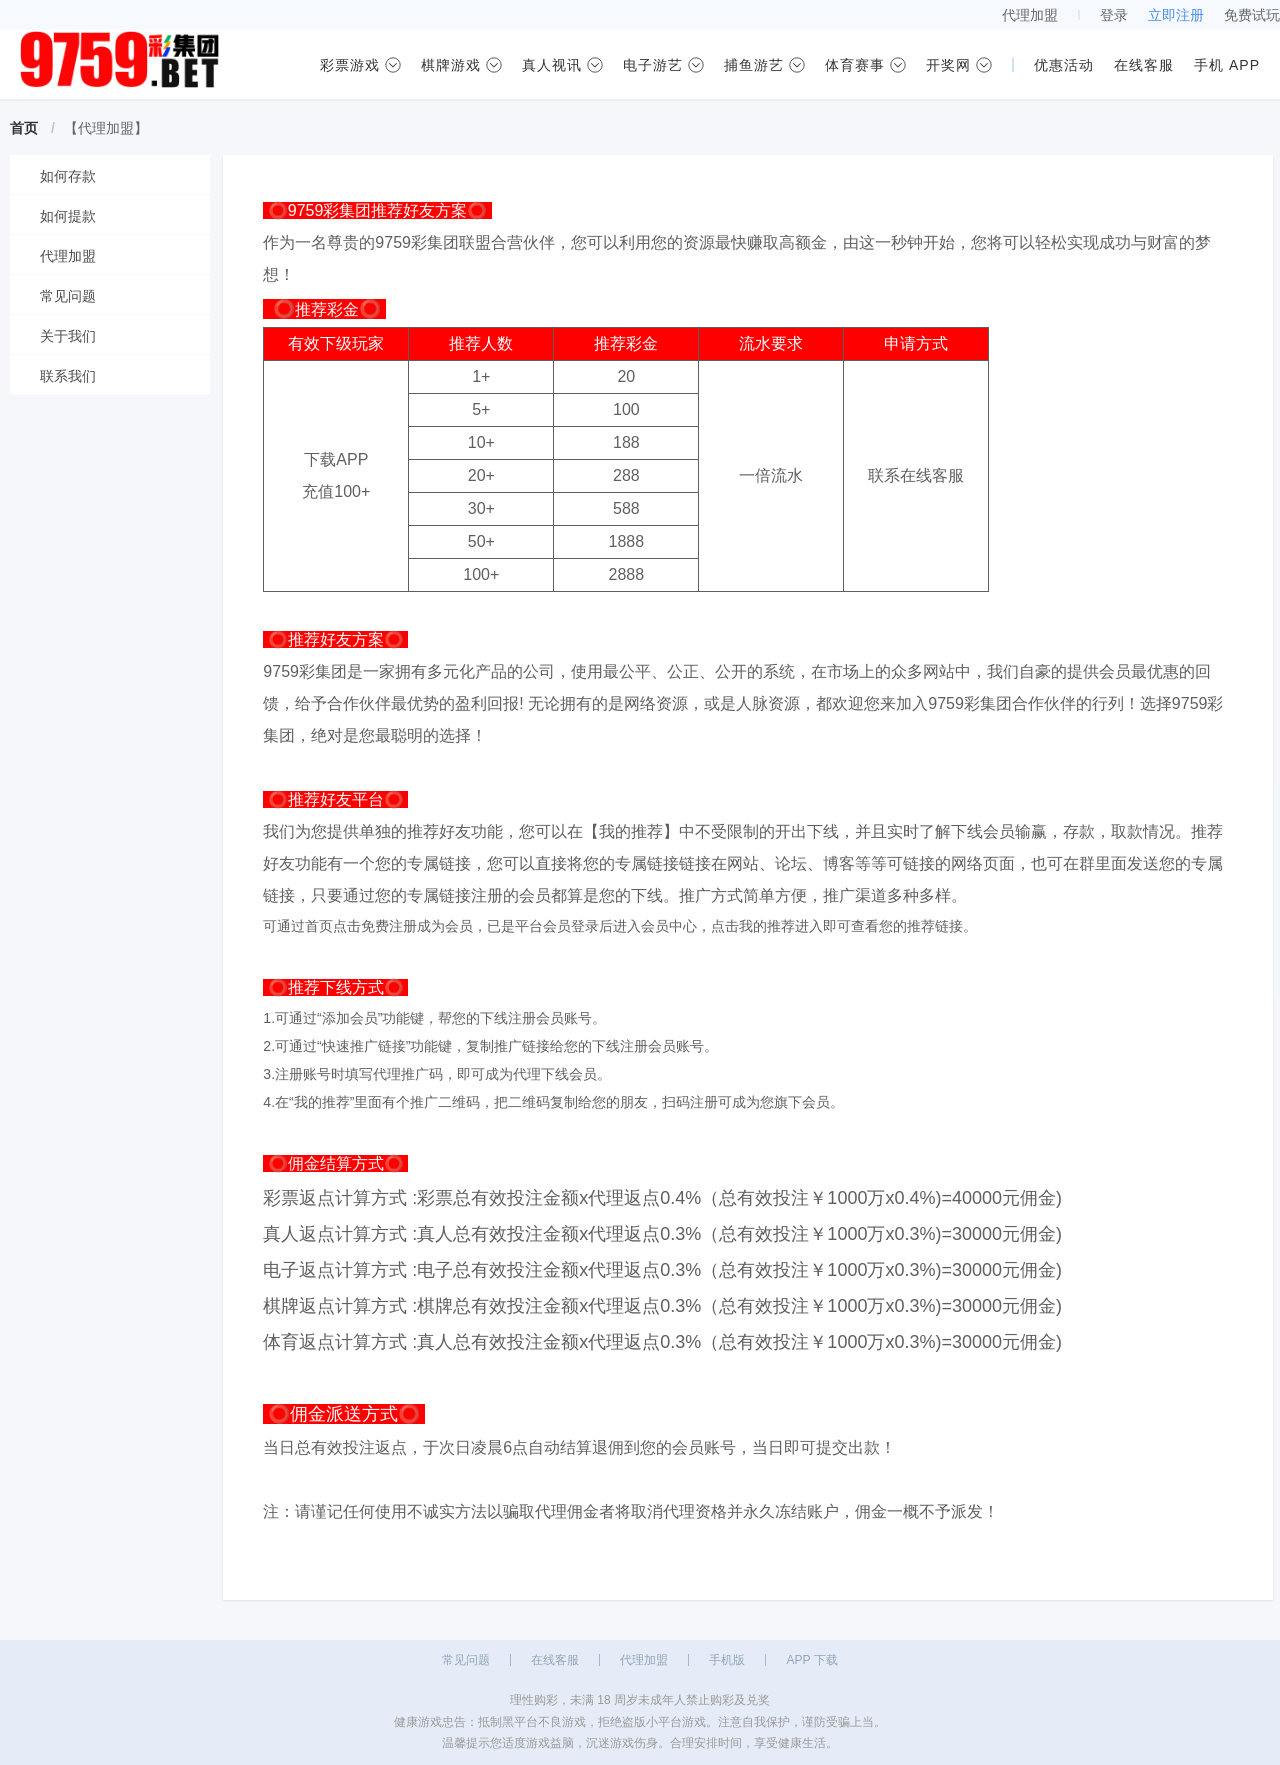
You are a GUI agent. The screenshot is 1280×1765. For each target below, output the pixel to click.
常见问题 (466, 1660)
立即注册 (1176, 15)
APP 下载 (811, 1660)
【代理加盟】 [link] (106, 128)
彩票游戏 (350, 65)
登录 (1114, 15)
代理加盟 (1030, 15)
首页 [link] (24, 128)
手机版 (727, 1660)
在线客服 (555, 1660)
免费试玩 (1252, 15)
